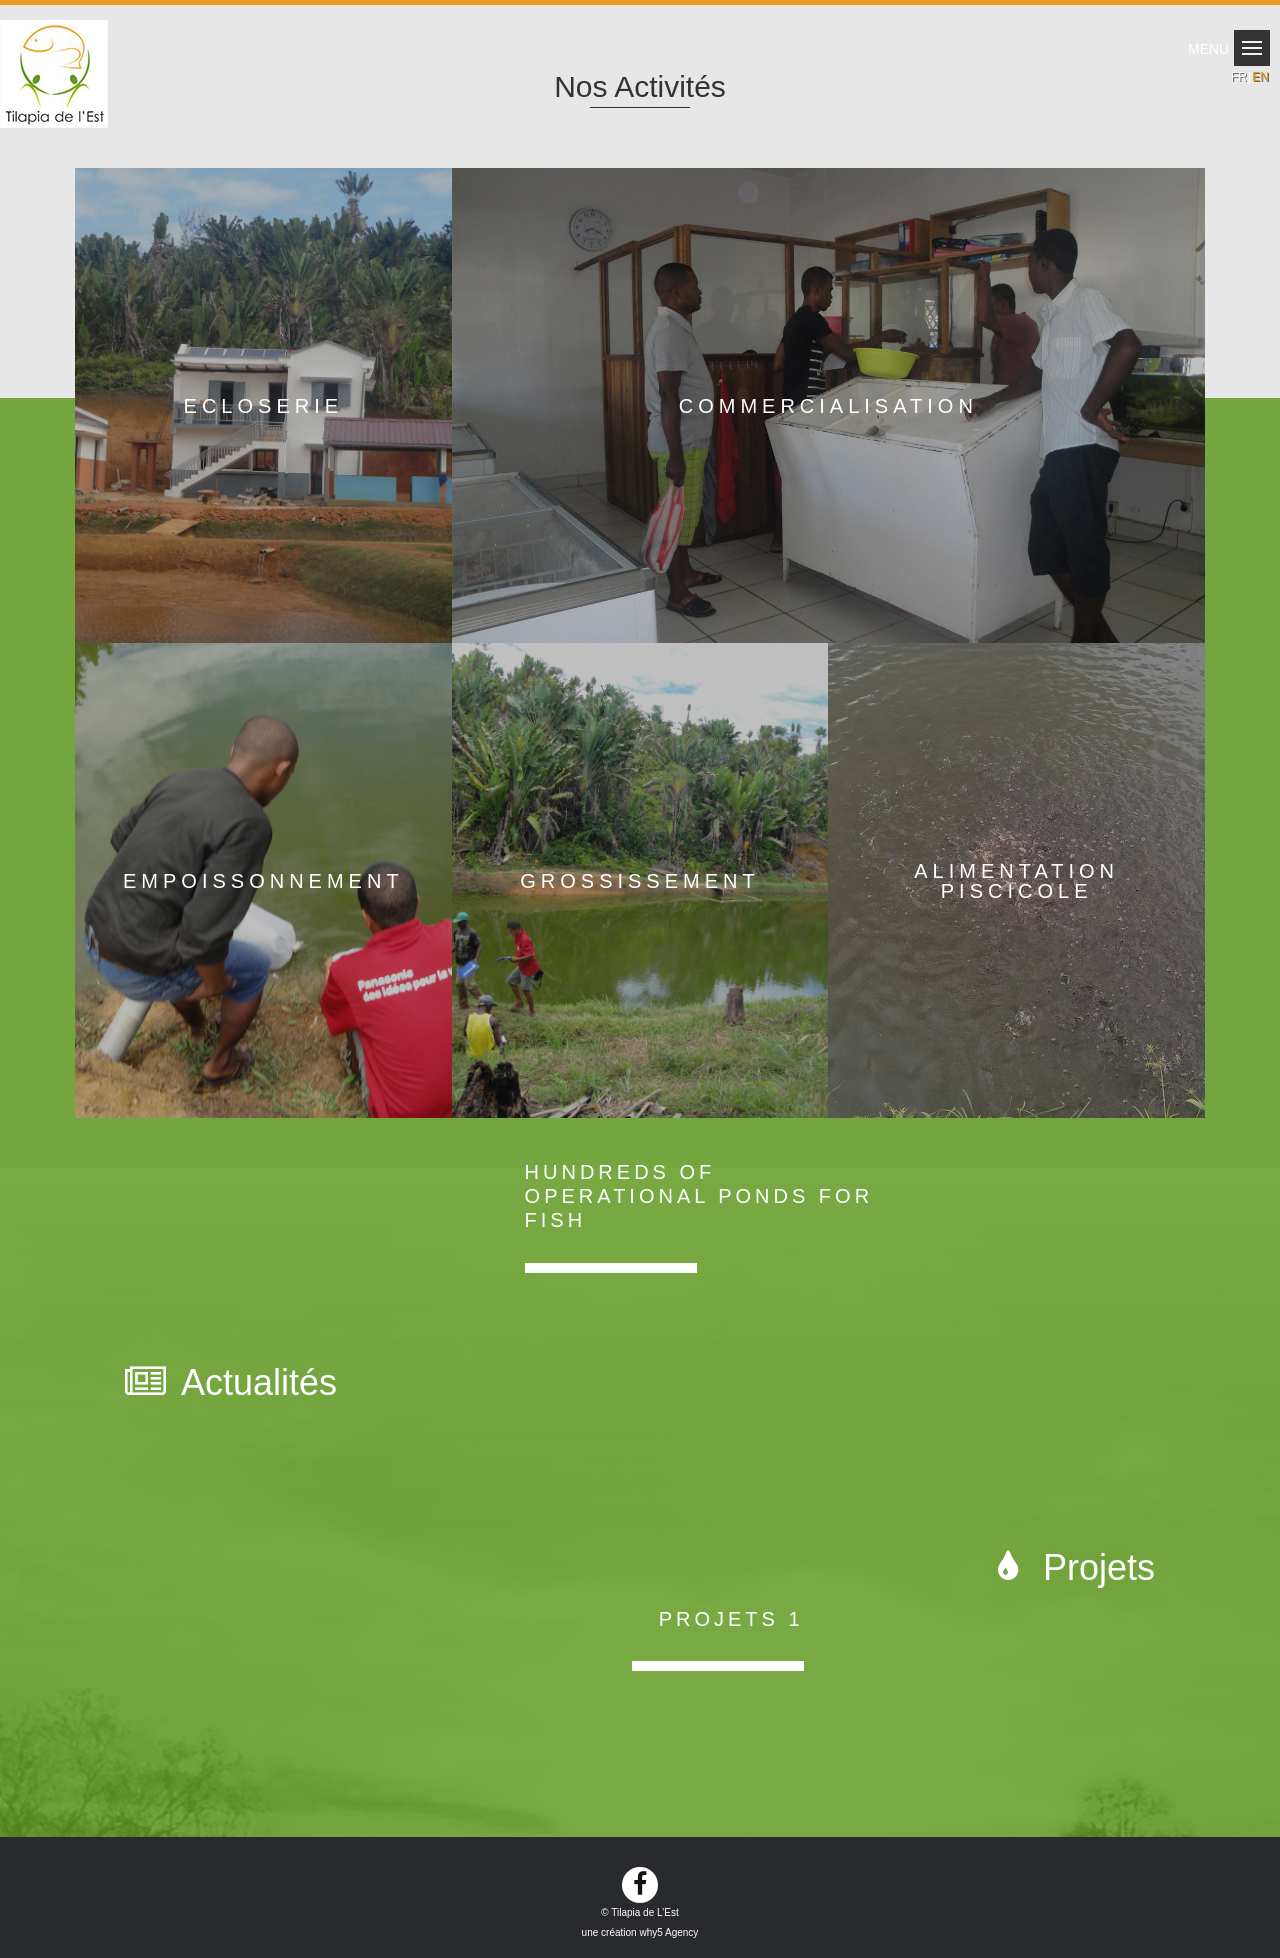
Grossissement (639, 881)
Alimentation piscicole (1016, 881)
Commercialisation (828, 406)
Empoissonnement (263, 881)
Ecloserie (263, 406)
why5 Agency (668, 1932)
